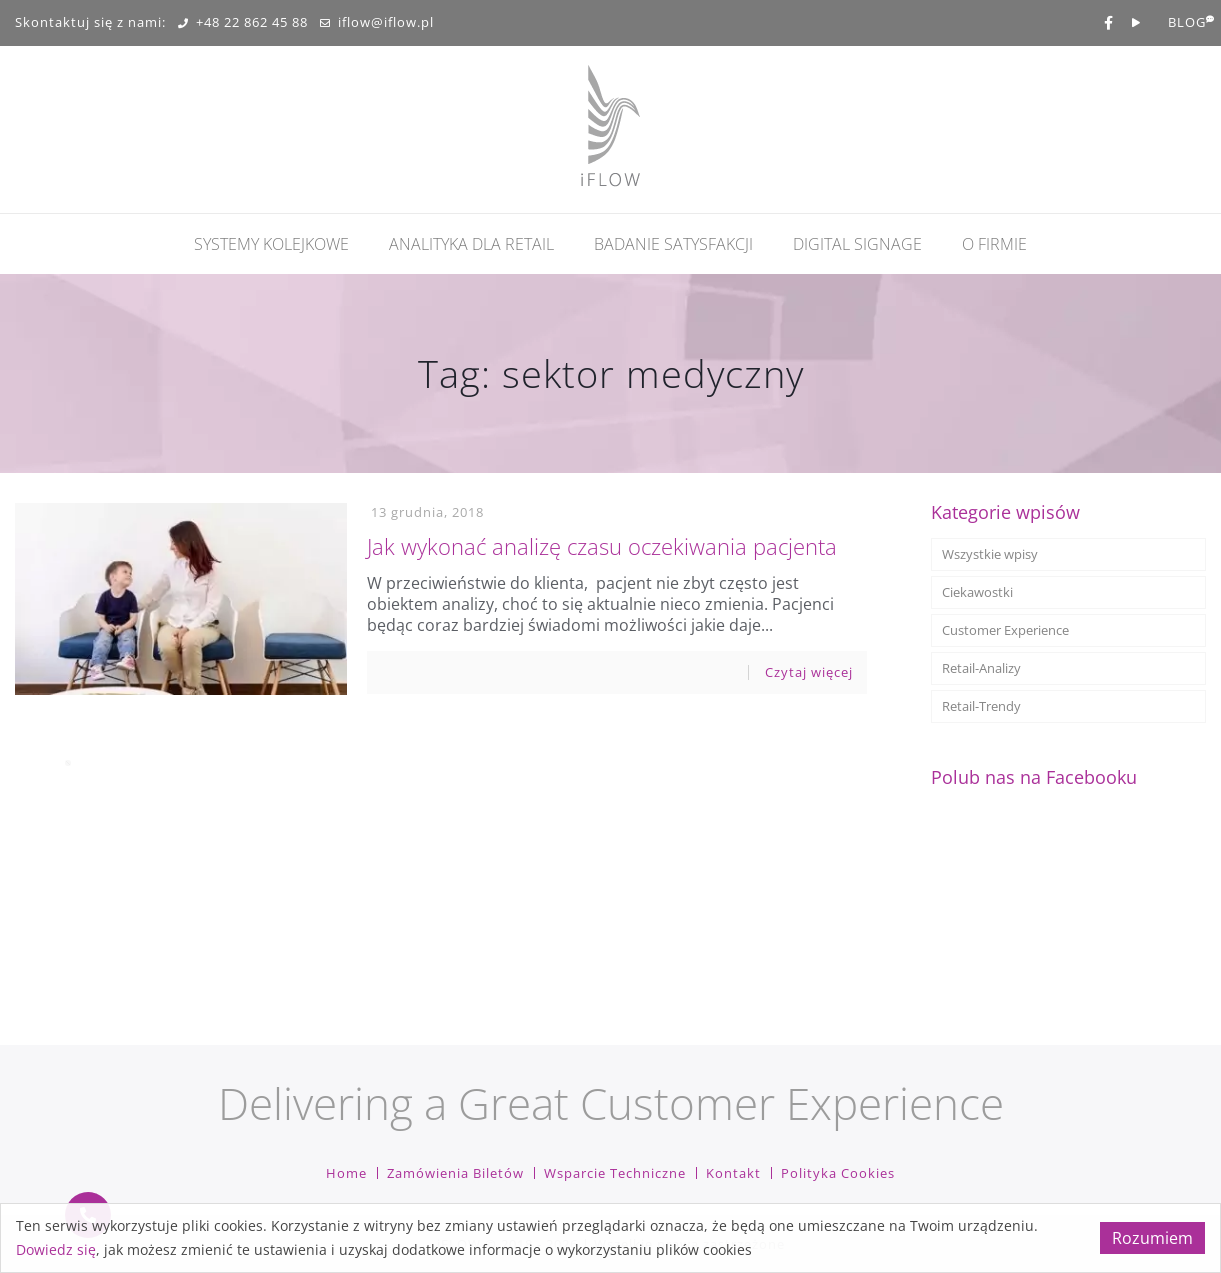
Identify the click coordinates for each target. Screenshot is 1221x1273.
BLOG (1187, 23)
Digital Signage (857, 244)
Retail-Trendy (981, 706)
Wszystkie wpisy (990, 554)
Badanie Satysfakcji (673, 244)
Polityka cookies (838, 1173)
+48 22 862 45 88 (243, 23)
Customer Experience (1005, 630)
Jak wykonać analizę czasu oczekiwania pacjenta (602, 546)
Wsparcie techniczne (615, 1173)
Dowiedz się (56, 1249)
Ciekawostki (977, 592)
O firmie (994, 244)
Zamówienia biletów (455, 1173)
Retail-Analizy (981, 668)
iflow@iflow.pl (377, 23)
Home (346, 1173)
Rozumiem (1152, 1238)
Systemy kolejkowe (271, 244)
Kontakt (733, 1173)
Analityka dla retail (471, 244)
